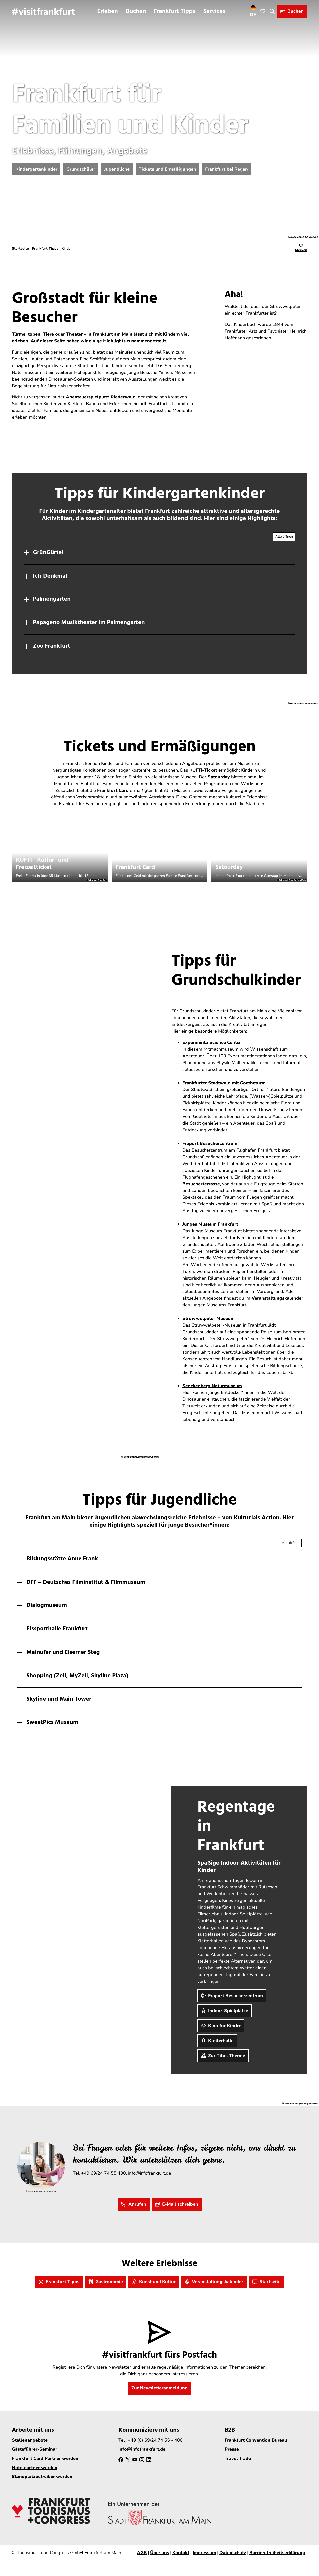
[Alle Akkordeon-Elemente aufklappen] (284, 536)
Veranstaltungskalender (277, 1298)
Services (214, 11)
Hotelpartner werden (34, 2467)
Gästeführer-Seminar (34, 2449)
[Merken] (301, 249)
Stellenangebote (30, 2440)
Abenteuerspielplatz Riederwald (101, 397)
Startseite (20, 248)
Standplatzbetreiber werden (42, 2476)
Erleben (107, 11)
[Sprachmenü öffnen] (253, 11)
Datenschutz (232, 2553)
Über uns (159, 2553)
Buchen (136, 11)
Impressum (204, 2553)
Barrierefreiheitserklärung (277, 2553)
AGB (142, 2553)
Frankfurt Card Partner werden (45, 2458)
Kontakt (180, 2553)
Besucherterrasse (201, 1184)
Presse (232, 2449)
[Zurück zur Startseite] (43, 11)
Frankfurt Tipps (174, 11)
